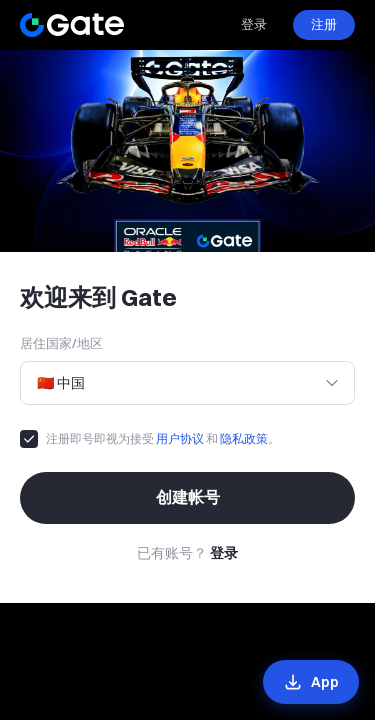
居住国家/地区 (61, 343)
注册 (324, 24)
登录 (254, 24)
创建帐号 (188, 497)
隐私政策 (244, 438)
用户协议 (180, 438)
